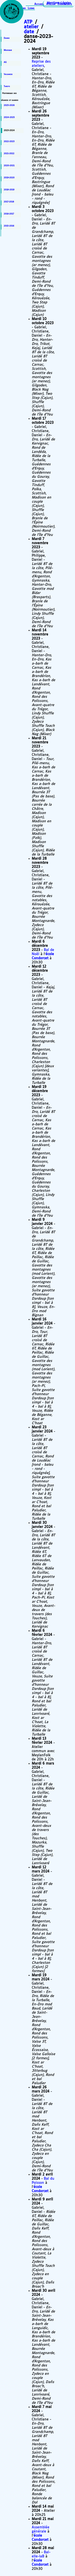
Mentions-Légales (59, 3)
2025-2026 (9, 105)
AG (5, 62)
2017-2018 (9, 202)
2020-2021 (9, 166)
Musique (8, 50)
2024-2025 (9, 117)
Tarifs (7, 86)
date (29, 31)
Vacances (8, 74)
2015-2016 (9, 226)
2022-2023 (9, 142)
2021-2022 (9, 154)
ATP (28, 22)
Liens (31, 8)
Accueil (39, 4)
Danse (7, 38)
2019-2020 (9, 178)
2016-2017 (9, 214)
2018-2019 (9, 190)
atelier (31, 27)
